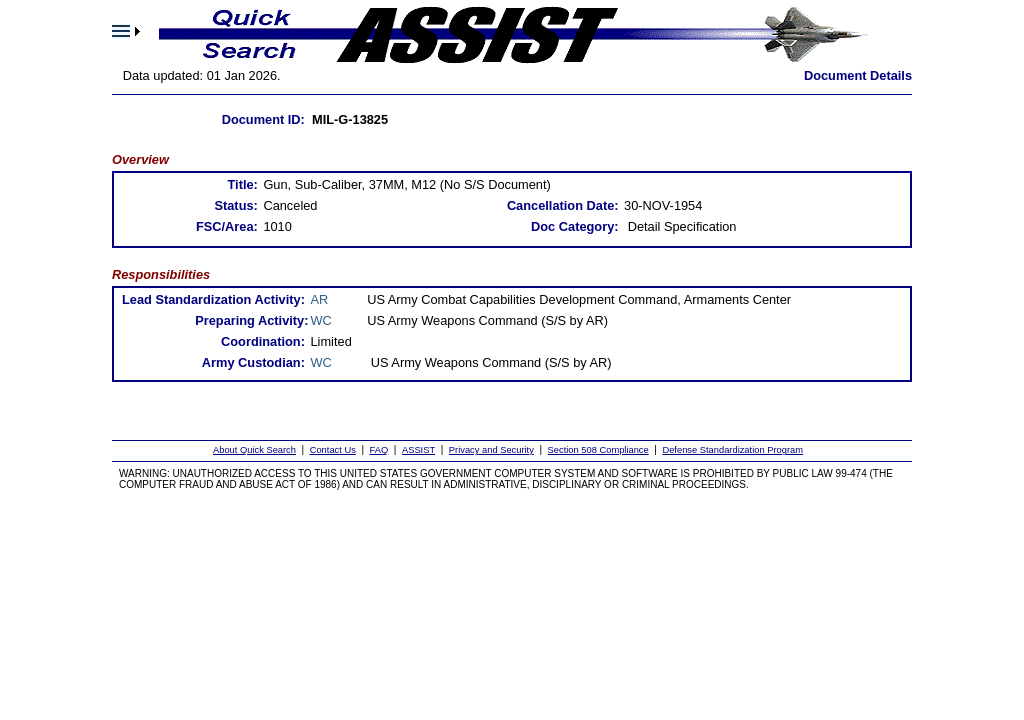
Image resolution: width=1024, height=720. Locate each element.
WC (321, 320)
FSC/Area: (227, 226)
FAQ (379, 450)
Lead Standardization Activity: (213, 299)
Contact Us (333, 450)
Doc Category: (574, 226)
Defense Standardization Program (732, 450)
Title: (242, 184)
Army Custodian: (253, 362)
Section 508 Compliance (598, 450)
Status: (235, 205)
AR (320, 299)
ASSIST (418, 450)
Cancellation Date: (563, 205)
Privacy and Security (491, 450)
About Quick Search (254, 450)
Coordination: (263, 341)
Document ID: (263, 119)
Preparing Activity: (251, 320)
